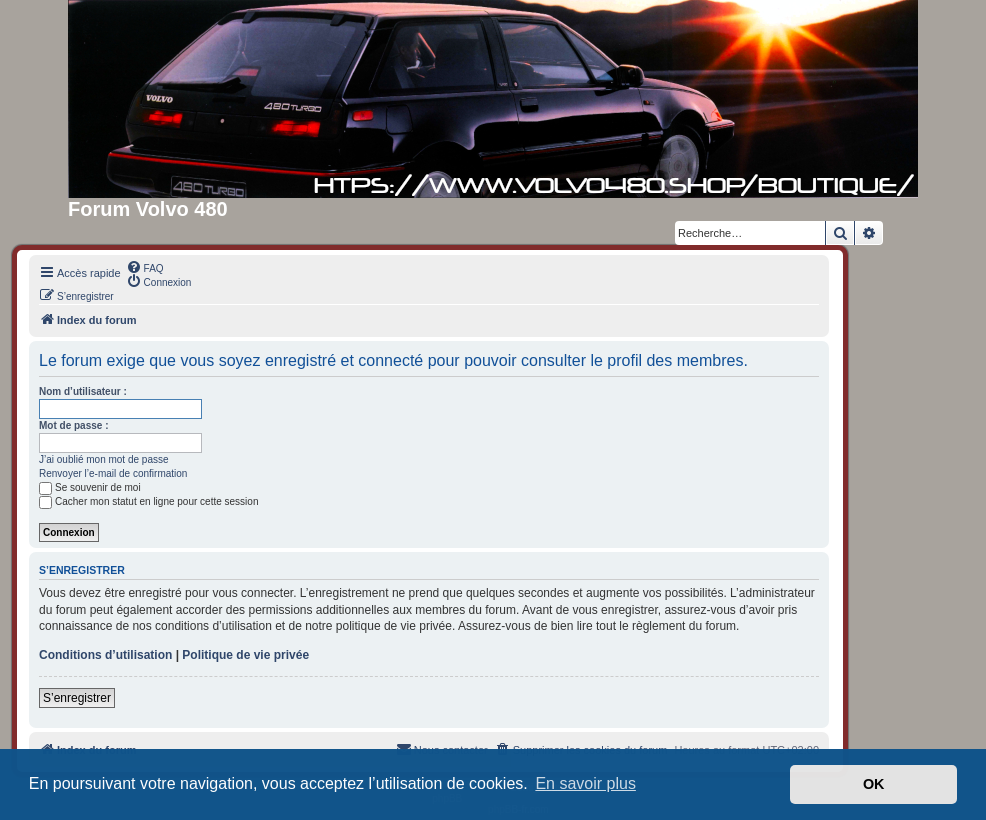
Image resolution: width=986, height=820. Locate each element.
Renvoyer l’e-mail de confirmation (113, 473)
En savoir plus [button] (585, 783)
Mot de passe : (73, 425)
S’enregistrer (77, 698)
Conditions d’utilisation (105, 655)
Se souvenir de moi (90, 487)
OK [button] (874, 784)
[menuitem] (145, 267)
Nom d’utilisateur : (83, 391)
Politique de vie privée (245, 655)
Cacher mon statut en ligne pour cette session (148, 501)
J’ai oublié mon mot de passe (104, 459)
